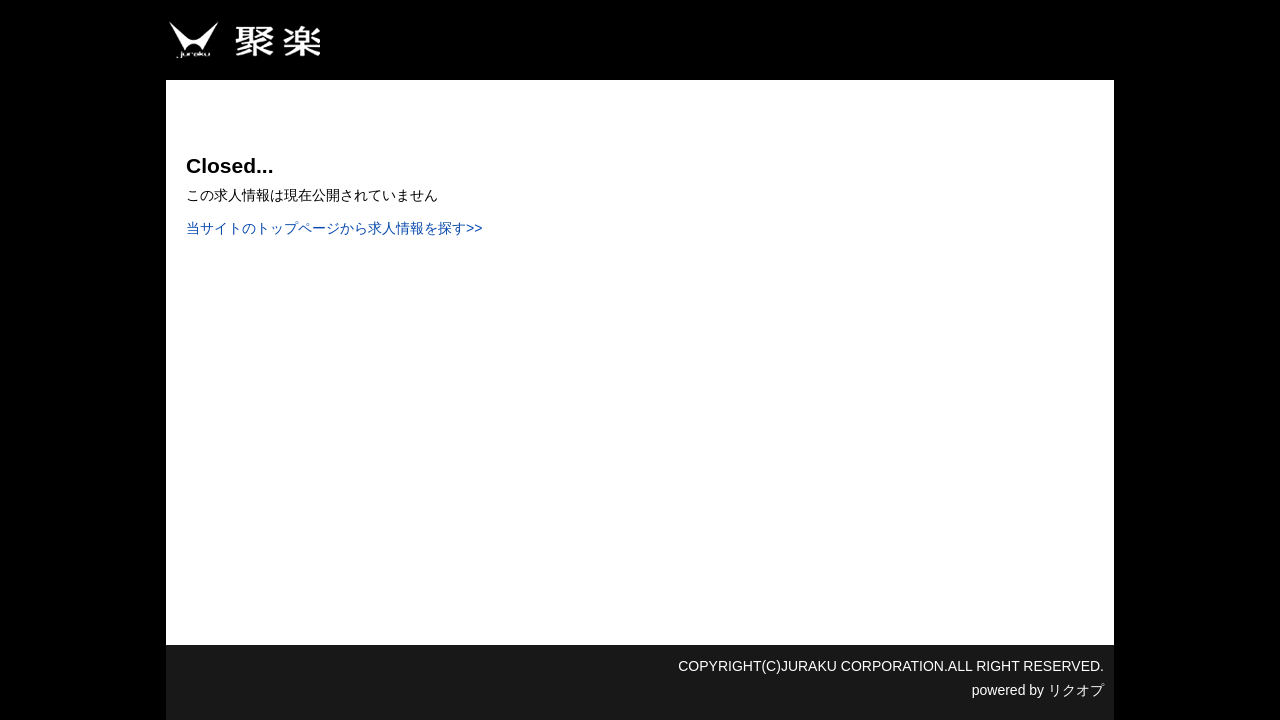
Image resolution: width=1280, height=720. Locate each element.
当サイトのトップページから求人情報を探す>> (334, 228)
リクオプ (1076, 690)
